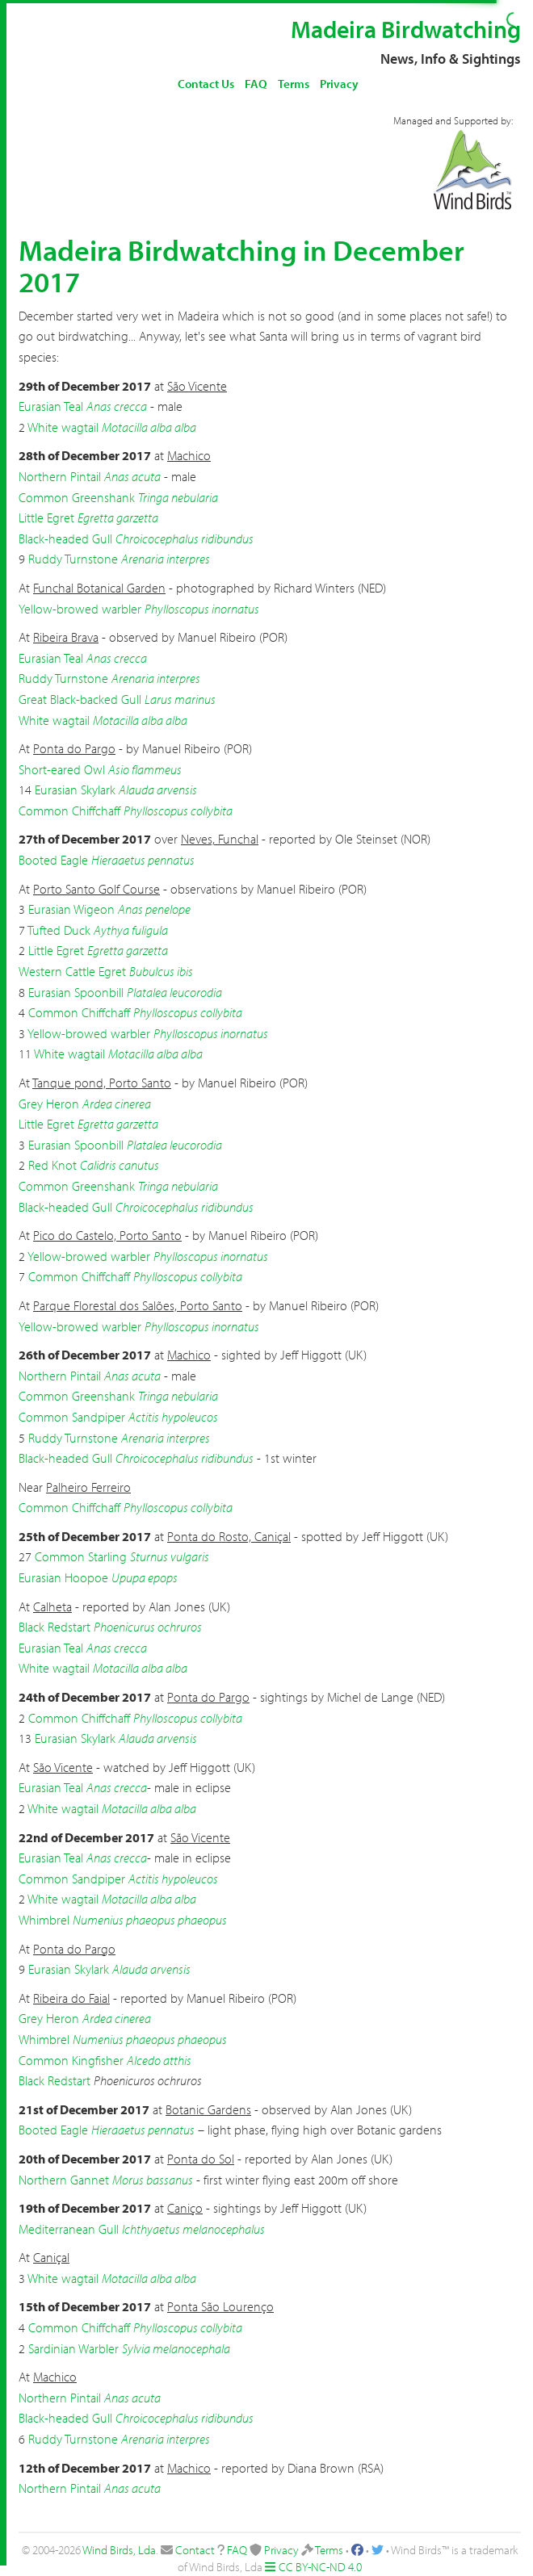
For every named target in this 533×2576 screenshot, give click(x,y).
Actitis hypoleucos (173, 1417)
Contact (195, 2549)
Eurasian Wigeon (71, 909)
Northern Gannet (64, 2180)
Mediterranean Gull (69, 2229)
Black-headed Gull (65, 538)
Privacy (339, 83)
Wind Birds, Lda (119, 2549)
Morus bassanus (152, 2180)
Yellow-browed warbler (80, 609)
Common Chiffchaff (69, 810)
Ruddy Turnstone (73, 559)
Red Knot (52, 1165)
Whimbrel (44, 1920)
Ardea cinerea (116, 1103)
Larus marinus (180, 699)
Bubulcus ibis (161, 971)
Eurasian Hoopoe (63, 1577)
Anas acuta (132, 476)
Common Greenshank (77, 497)
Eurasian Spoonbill (76, 992)
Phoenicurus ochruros (148, 1627)
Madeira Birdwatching (406, 29)
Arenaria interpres (165, 559)
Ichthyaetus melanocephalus (193, 2229)
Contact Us (206, 83)
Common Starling (81, 1556)
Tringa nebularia (178, 497)
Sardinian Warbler (73, 2348)
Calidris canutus (119, 1165)
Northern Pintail (60, 476)
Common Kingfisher (71, 2060)
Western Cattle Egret (72, 971)
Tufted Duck (58, 930)
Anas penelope (154, 909)
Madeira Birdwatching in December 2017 (241, 265)
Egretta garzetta (118, 517)
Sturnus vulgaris (169, 1556)
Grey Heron (49, 1103)
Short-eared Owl (62, 769)
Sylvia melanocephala (176, 2348)
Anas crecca (116, 406)
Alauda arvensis (158, 789)
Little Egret (46, 517)
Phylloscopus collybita (178, 810)
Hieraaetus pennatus (143, 860)
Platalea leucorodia (174, 992)
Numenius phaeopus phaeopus (150, 1920)
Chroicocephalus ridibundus (184, 538)
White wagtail (63, 427)
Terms (293, 83)
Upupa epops (144, 1577)
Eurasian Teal (51, 406)
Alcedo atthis (159, 2060)
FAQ (256, 83)
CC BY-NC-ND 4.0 (320, 2566)
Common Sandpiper (72, 1417)
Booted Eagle (53, 860)
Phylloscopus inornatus (202, 609)
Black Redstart (54, 1627)
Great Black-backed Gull (80, 699)
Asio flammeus (145, 769)
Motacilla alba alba (149, 427)
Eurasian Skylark (75, 789)
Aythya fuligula (131, 930)
